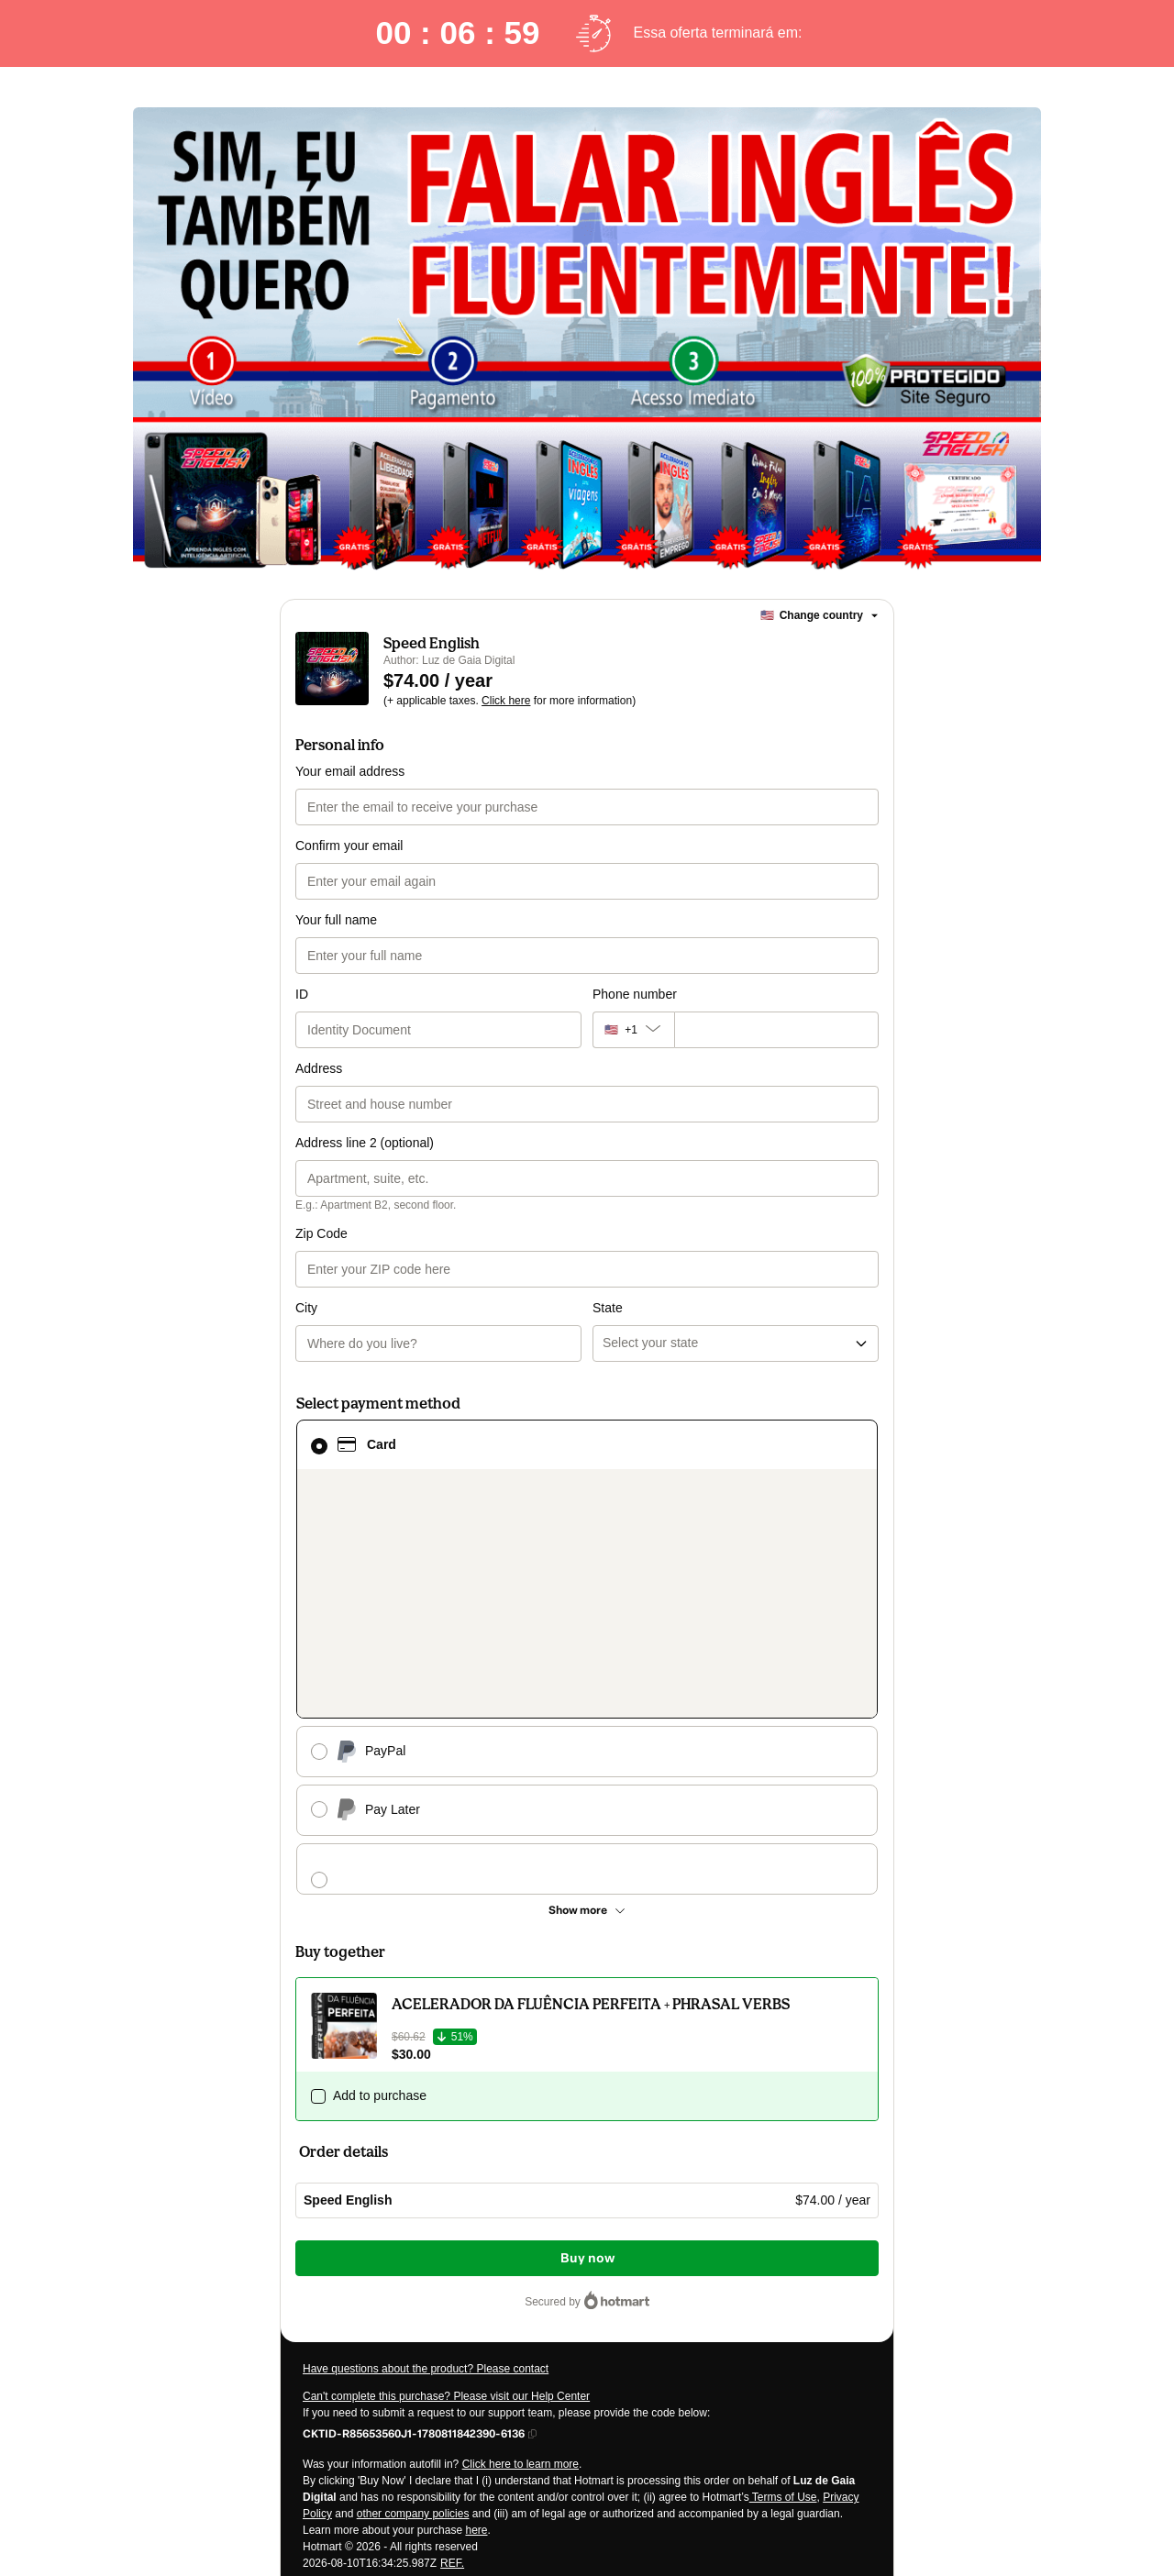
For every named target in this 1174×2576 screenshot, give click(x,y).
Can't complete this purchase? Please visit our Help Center (446, 2106)
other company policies (413, 2223)
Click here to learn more (520, 2174)
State (608, 1233)
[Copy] (414, 2143)
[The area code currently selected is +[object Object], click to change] (633, 1030)
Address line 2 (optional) (364, 1142)
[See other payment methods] (587, 1620)
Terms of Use (783, 2207)
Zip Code (321, 1233)
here (476, 2240)
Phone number (635, 994)
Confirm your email (349, 845)
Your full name (336, 919)
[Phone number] (776, 1030)
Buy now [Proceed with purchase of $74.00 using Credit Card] (587, 1968)
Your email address (349, 771)
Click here (506, 700)
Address (318, 1068)
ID (301, 994)
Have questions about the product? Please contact (425, 2079)
